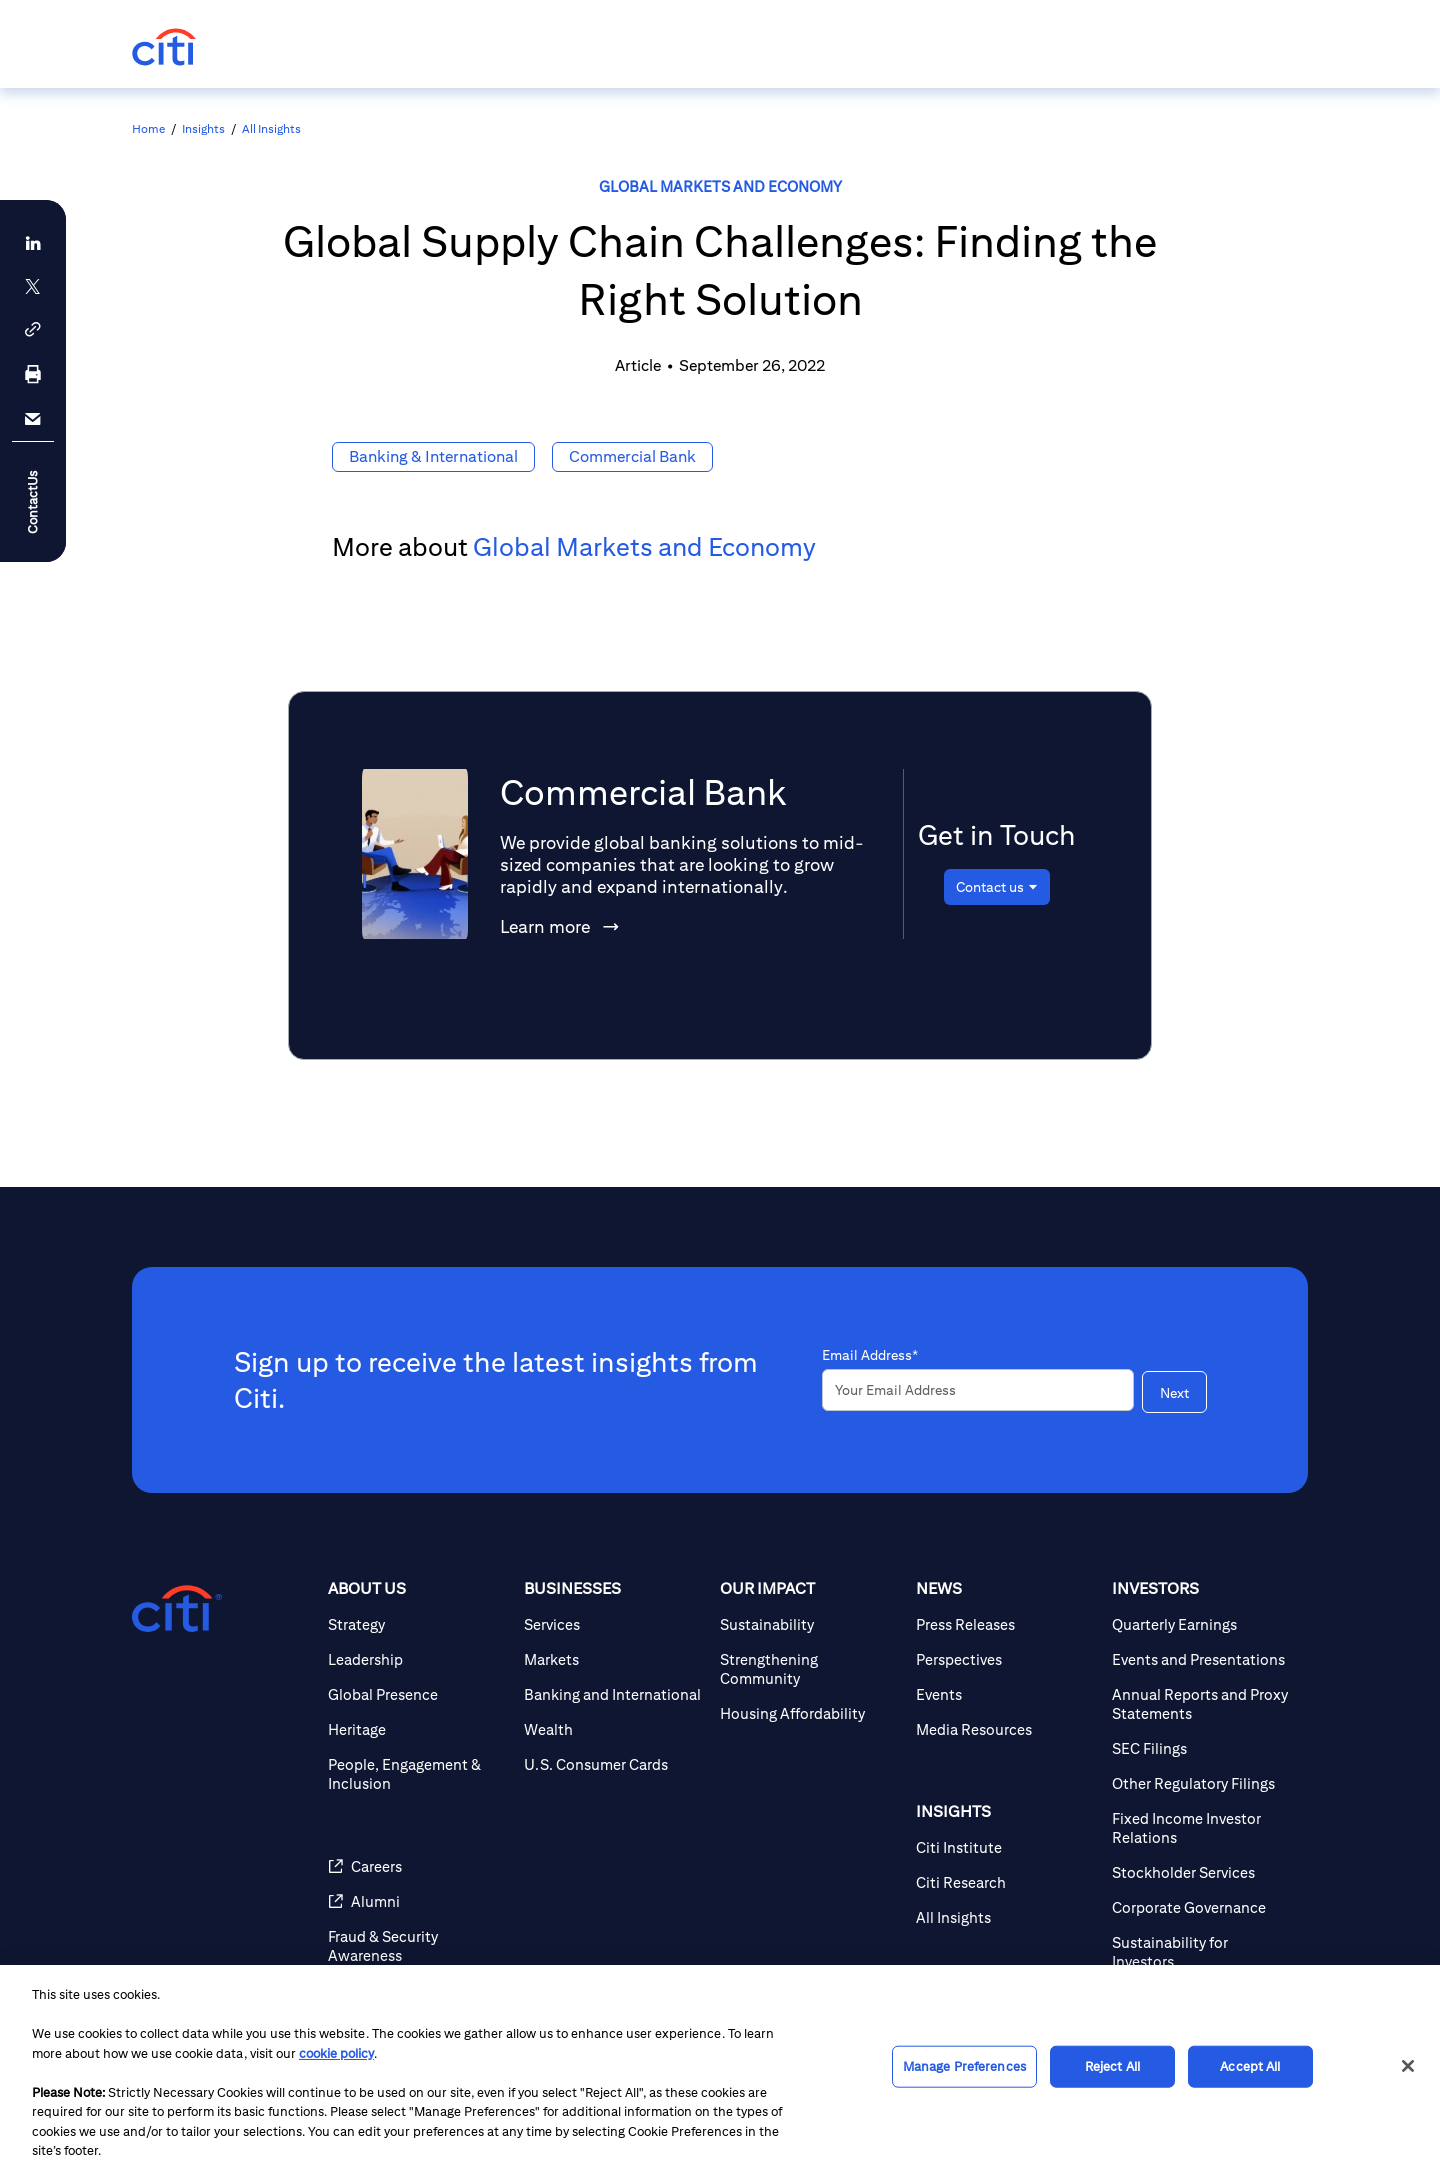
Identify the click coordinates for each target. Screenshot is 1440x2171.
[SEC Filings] (1202, 1748)
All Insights (271, 128)
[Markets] (614, 1659)
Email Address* (870, 1355)
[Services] (614, 1624)
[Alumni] (418, 1901)
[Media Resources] (1006, 1729)
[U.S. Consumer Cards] (614, 1764)
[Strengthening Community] (810, 1669)
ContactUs (32, 501)
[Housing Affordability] (810, 1713)
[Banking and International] (614, 1694)
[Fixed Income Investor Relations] (1202, 1828)
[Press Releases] (1006, 1624)
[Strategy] (418, 1624)
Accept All (1250, 2066)
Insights (203, 128)
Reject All (1112, 2066)
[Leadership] (418, 1659)
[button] (33, 329)
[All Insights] (1006, 1917)
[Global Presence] (418, 1694)
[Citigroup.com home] (177, 1609)
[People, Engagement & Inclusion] (418, 1774)
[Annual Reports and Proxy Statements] (1202, 1704)
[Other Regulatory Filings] (1202, 1783)
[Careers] (418, 1866)
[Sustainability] (810, 1624)
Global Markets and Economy (720, 186)
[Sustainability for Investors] (1202, 1952)
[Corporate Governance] (1202, 1907)
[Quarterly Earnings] (1202, 1624)
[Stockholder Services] (1202, 1872)
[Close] (1408, 2066)
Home (148, 128)
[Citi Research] (1006, 1882)
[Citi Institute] (1006, 1847)
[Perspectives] (1006, 1659)
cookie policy (336, 2053)
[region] (720, 2068)
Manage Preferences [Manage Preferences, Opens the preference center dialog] (964, 2066)
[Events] (1006, 1694)
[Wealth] (614, 1729)
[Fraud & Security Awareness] (418, 1946)
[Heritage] (418, 1729)
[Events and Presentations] (1202, 1659)
